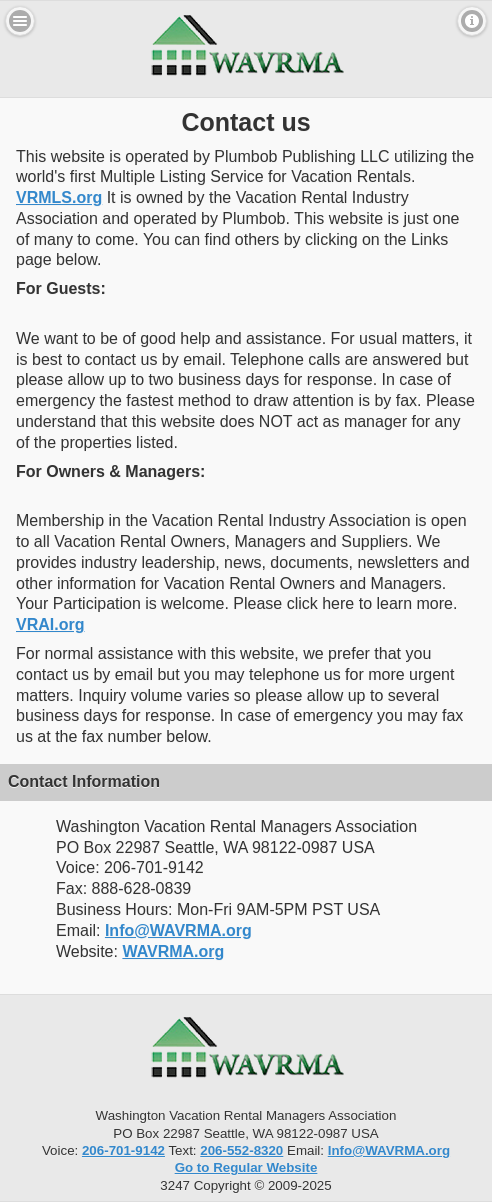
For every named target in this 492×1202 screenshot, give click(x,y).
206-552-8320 (241, 1150)
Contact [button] (472, 21)
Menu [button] (20, 21)
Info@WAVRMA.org (178, 930)
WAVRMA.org (173, 951)
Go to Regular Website (246, 1167)
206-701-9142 (123, 1150)
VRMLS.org (59, 197)
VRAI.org (50, 624)
